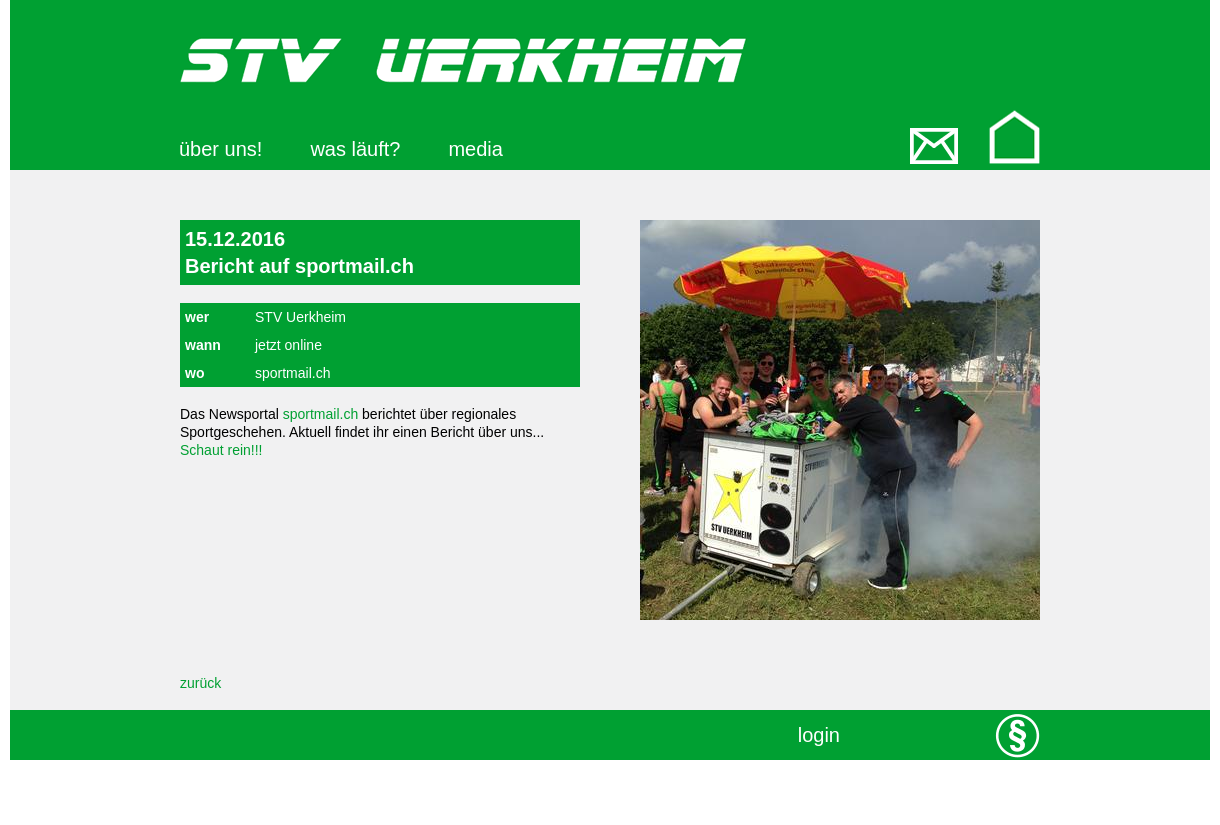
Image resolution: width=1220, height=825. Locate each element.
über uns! (220, 149)
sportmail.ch (320, 414)
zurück (200, 683)
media (475, 149)
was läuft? (355, 149)
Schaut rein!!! (221, 450)
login (819, 735)
